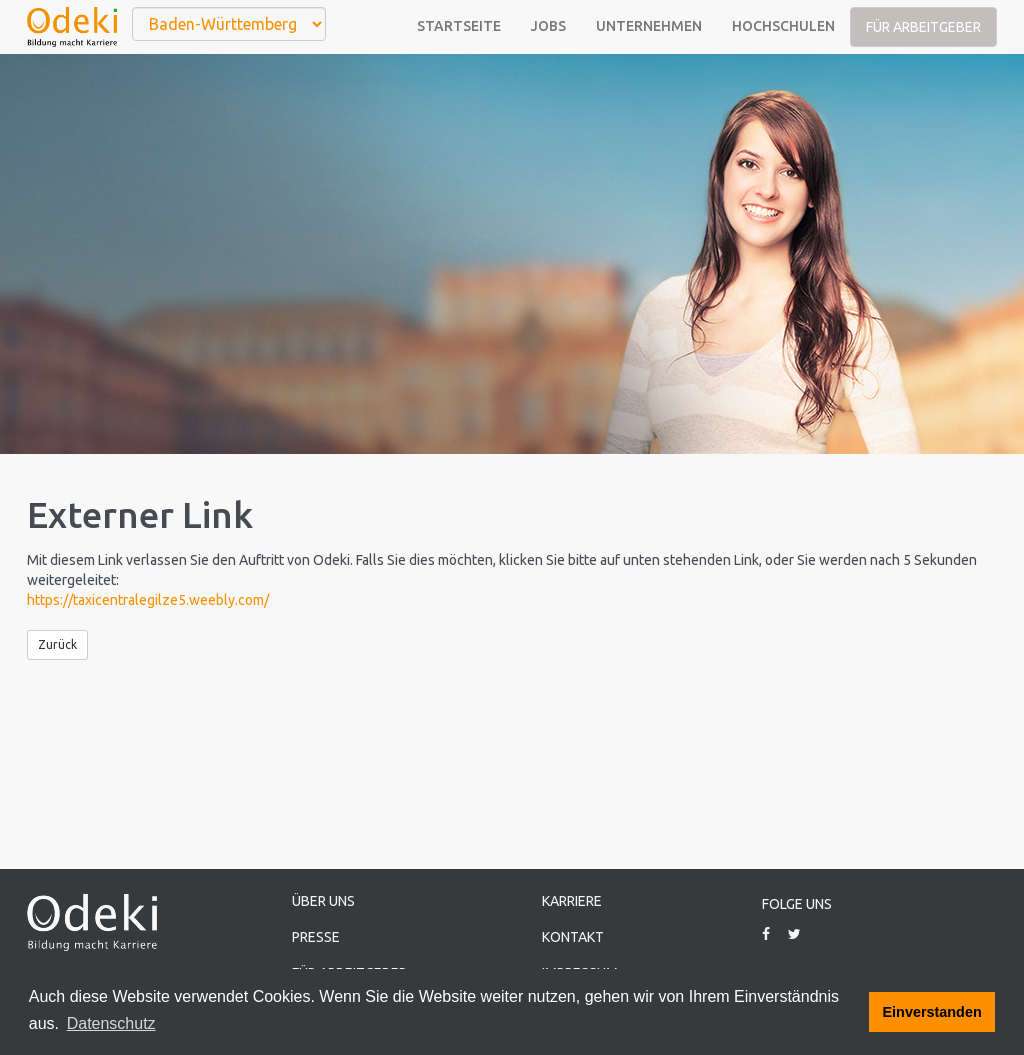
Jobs (548, 26)
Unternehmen (649, 26)
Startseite (459, 26)
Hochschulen (783, 26)
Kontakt (573, 937)
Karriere (572, 901)
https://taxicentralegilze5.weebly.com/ (148, 600)
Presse (316, 937)
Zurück (57, 644)
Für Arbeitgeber (923, 27)
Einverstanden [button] (932, 1012)
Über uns (323, 901)
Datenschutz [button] (111, 1023)
